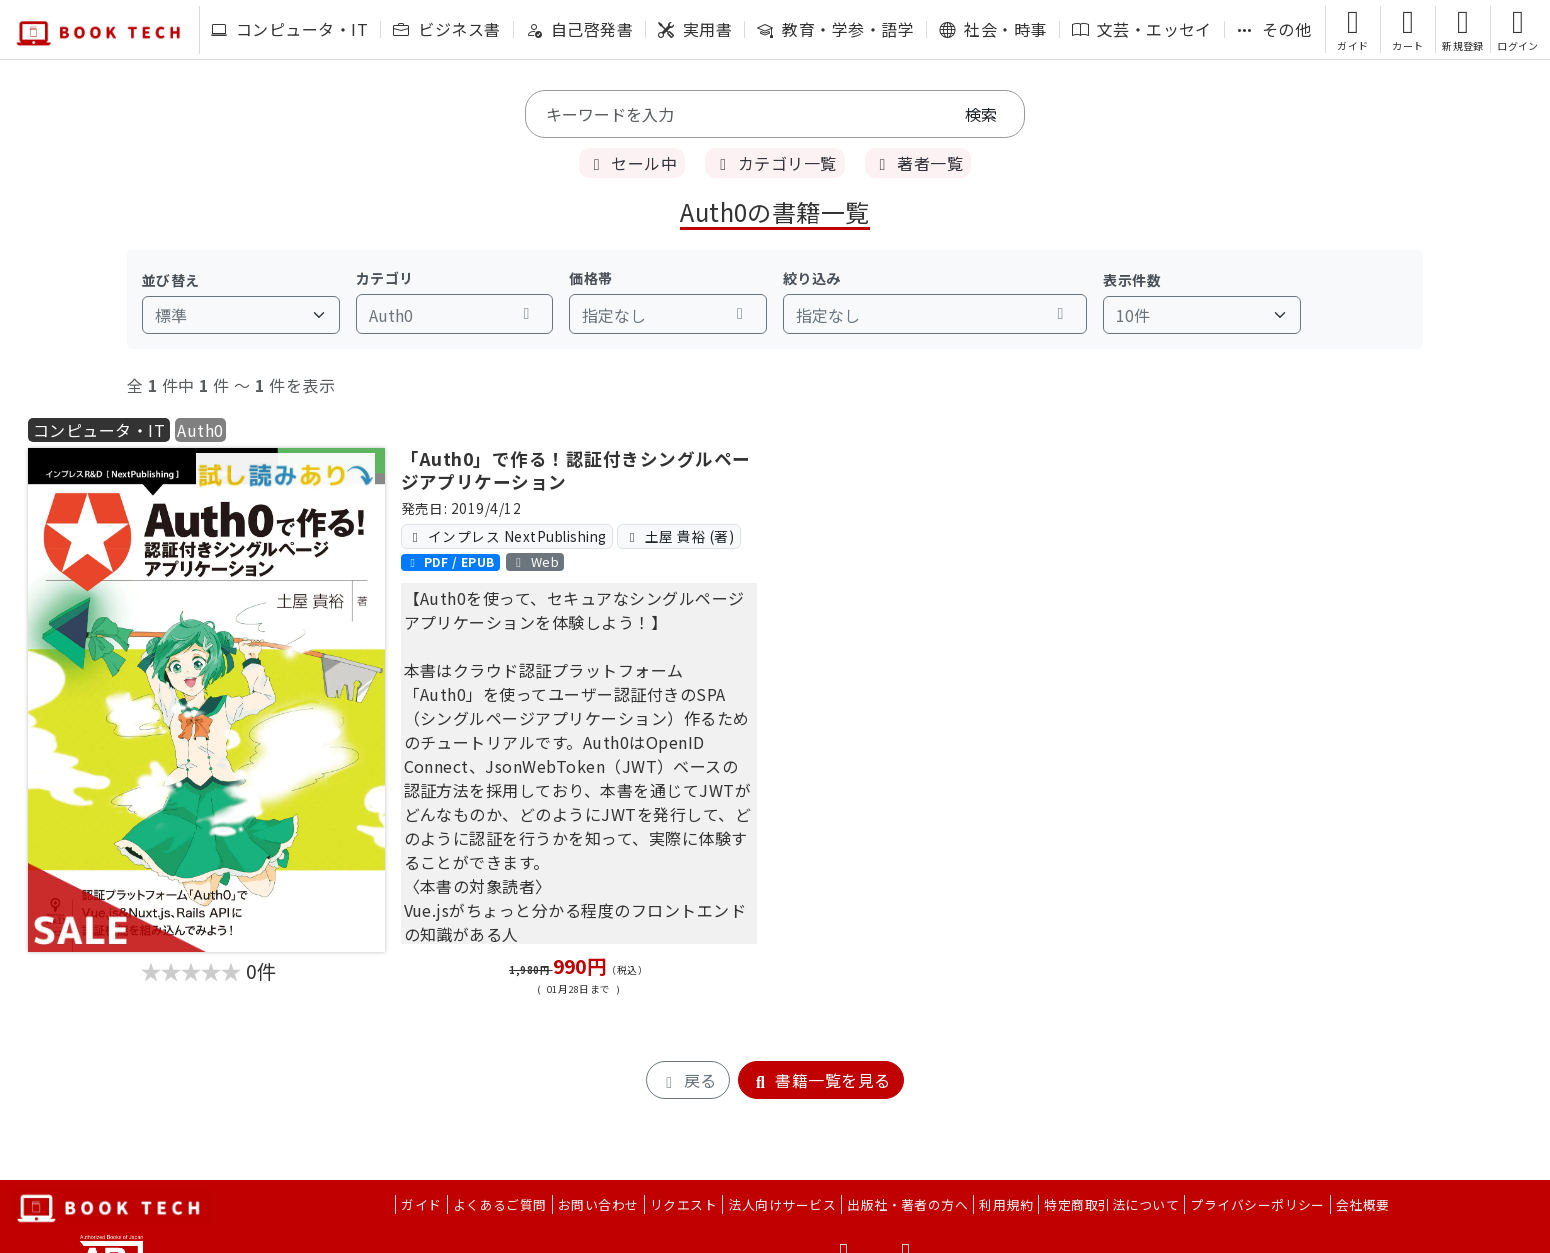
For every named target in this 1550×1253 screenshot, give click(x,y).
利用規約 (1006, 1204)
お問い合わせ (598, 1204)
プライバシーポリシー (1257, 1204)
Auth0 (200, 430)
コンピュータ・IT (289, 29)
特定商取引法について (1111, 1204)
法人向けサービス (782, 1204)
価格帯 (590, 278)
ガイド (421, 1204)
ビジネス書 (446, 29)
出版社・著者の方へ (907, 1204)
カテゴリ (385, 278)
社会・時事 (992, 29)
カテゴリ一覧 (774, 163)
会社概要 (1363, 1204)
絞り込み (812, 278)
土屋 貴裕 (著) (679, 536)
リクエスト (683, 1204)
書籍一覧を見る (821, 1080)
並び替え (171, 280)
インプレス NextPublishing (507, 536)
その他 (1274, 29)
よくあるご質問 (500, 1204)
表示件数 (1132, 280)
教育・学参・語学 (835, 29)
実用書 (695, 29)
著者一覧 (918, 163)
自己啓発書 (579, 29)
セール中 (632, 163)
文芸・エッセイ (1142, 29)
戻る (687, 1080)
